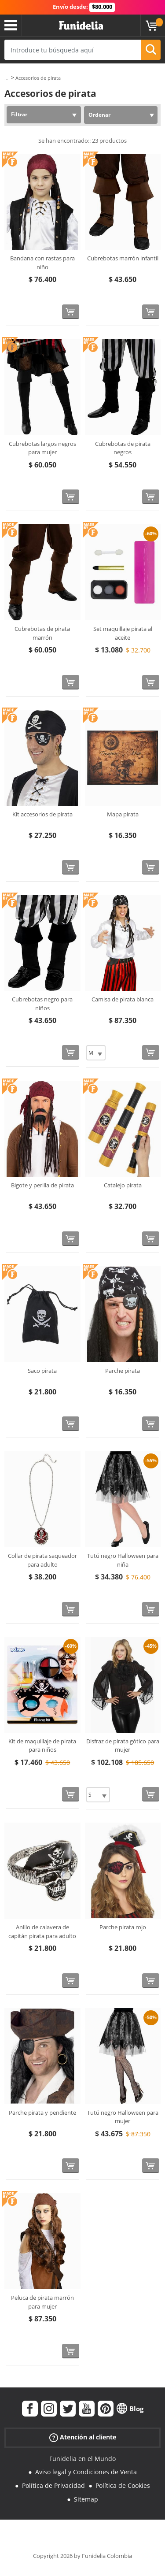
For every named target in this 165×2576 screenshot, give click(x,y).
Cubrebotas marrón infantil (122, 258)
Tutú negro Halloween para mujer (122, 2117)
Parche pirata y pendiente (42, 2112)
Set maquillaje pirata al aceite (122, 633)
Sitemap (86, 2499)
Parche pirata (122, 1371)
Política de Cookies (122, 2485)
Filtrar (19, 114)
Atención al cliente (82, 2437)
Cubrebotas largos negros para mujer (42, 448)
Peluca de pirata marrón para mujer (42, 2302)
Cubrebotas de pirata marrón (42, 633)
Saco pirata (42, 1371)
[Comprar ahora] (70, 311)
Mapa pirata (123, 814)
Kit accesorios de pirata (42, 814)
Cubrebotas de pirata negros (122, 448)
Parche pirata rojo (122, 1927)
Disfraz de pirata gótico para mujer (122, 1745)
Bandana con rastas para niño (42, 262)
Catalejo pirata (123, 1185)
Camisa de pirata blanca (123, 999)
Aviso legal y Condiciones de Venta (86, 2472)
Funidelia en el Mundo (82, 2458)
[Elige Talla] (96, 1052)
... (6, 78)
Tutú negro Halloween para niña (122, 1560)
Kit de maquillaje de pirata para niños (42, 1745)
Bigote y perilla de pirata (42, 1185)
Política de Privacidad (53, 2485)
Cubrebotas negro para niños (42, 1003)
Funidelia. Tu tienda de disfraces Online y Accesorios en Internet (81, 25)
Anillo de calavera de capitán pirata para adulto (42, 1931)
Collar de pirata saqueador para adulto (42, 1560)
